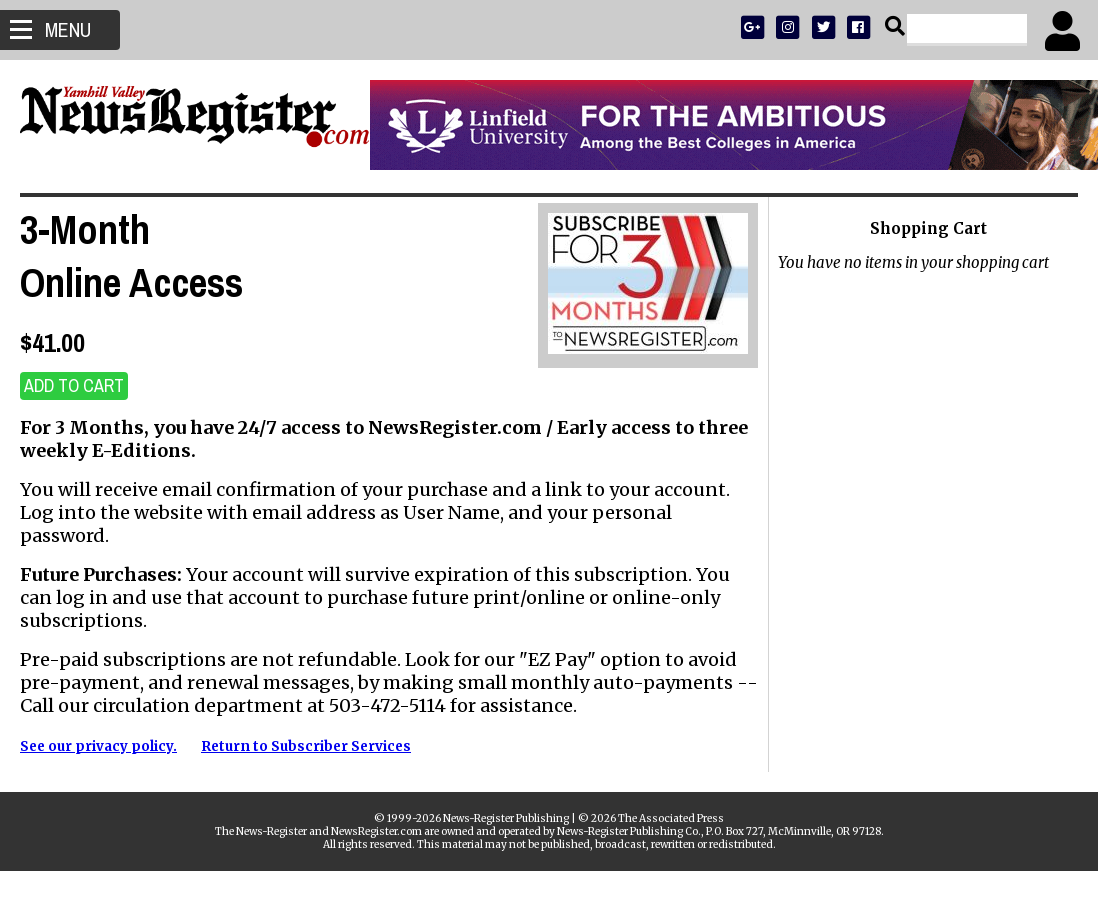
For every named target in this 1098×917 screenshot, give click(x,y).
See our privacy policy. (98, 746)
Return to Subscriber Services (306, 746)
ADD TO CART (74, 385)
